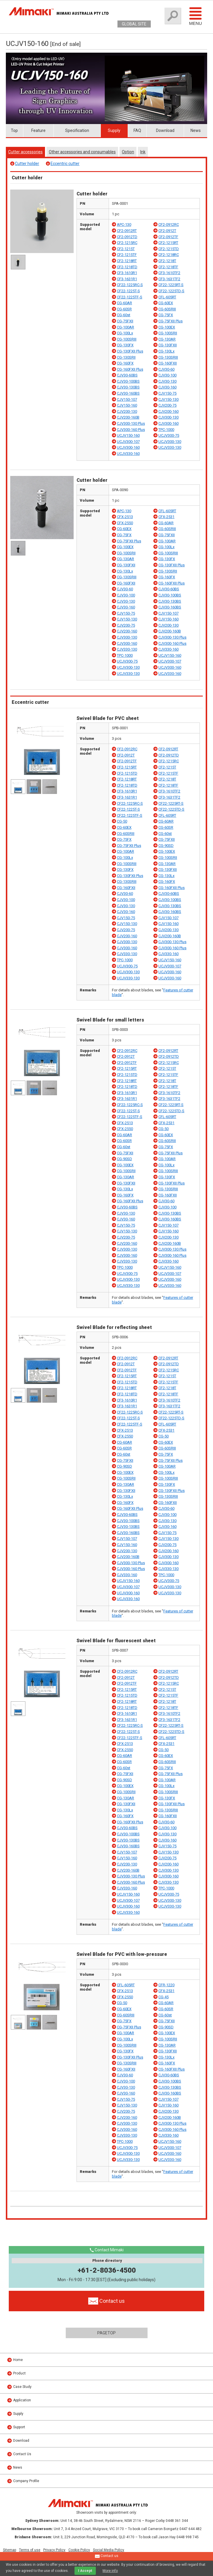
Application (22, 2400)
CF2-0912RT (127, 230)
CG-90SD (166, 845)
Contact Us (22, 2454)
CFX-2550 (125, 523)
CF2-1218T (167, 261)
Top (14, 130)
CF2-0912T (167, 230)
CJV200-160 (168, 411)
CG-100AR (125, 327)
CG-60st (123, 315)
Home (18, 2360)
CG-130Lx (166, 351)
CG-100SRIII (126, 339)
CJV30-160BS (128, 393)
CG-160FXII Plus (130, 369)
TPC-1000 (166, 429)
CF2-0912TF (168, 237)
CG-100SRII (167, 333)
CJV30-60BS (127, 375)
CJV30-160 (167, 387)
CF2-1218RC (168, 254)
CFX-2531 (166, 517)
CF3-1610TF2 (169, 273)
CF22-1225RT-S (170, 285)
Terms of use (29, 2550)
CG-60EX (165, 303)
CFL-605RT (167, 297)
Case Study (22, 2387)
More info (110, 2571)
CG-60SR (124, 309)
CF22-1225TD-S (171, 291)
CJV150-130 (168, 399)
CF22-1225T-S (128, 291)
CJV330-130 (127, 649)
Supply (114, 130)
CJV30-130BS (128, 387)
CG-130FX (125, 345)
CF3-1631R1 (127, 279)
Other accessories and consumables (82, 151)
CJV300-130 (168, 417)
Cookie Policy (79, 2550)
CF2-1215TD (168, 249)
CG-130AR (167, 339)
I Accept (85, 2571)
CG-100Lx (125, 333)
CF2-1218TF (168, 267)
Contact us (106, 2556)
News (196, 130)
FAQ (137, 130)
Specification (77, 130)
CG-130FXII (167, 345)
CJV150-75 (167, 393)
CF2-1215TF (127, 254)
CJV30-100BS (128, 381)
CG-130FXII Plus (130, 351)
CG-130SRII (126, 357)
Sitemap (9, 2550)
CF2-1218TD (127, 267)
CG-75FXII (125, 321)
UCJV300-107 (128, 441)
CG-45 (163, 1997)
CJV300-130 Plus (131, 423)
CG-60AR (124, 303)
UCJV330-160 (128, 453)
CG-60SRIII (167, 309)
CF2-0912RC (168, 224)
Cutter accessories (25, 151)
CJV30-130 (167, 381)
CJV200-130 (127, 411)
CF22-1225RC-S (130, 285)
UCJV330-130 (169, 447)
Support (19, 2427)
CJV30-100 (167, 375)
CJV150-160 (127, 405)
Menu (195, 16)
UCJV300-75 (168, 435)
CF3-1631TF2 (169, 279)
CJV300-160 (168, 423)
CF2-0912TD (127, 237)
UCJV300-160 (128, 447)
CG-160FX (125, 363)
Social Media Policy (108, 2550)
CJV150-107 (127, 399)
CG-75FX (165, 315)
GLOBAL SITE (134, 24)
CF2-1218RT (127, 261)
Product (19, 2373)
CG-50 (122, 821)
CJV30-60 (166, 369)
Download (165, 130)
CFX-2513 (125, 517)
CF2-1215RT (168, 242)
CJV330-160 (168, 649)
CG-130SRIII (168, 357)
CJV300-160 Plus (131, 429)
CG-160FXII (167, 363)
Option (128, 151)
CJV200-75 (167, 405)
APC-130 (124, 224)
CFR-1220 (166, 1985)
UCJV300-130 (169, 441)
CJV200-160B (128, 417)
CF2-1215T (126, 249)
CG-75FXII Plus (170, 321)
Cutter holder (27, 163)
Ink (143, 151)
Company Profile (26, 2481)
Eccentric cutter (65, 163)
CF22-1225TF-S (129, 297)
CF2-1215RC (127, 242)
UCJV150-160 (128, 435)
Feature (38, 130)
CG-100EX (166, 327)
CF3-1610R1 (127, 273)
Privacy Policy (54, 2550)
